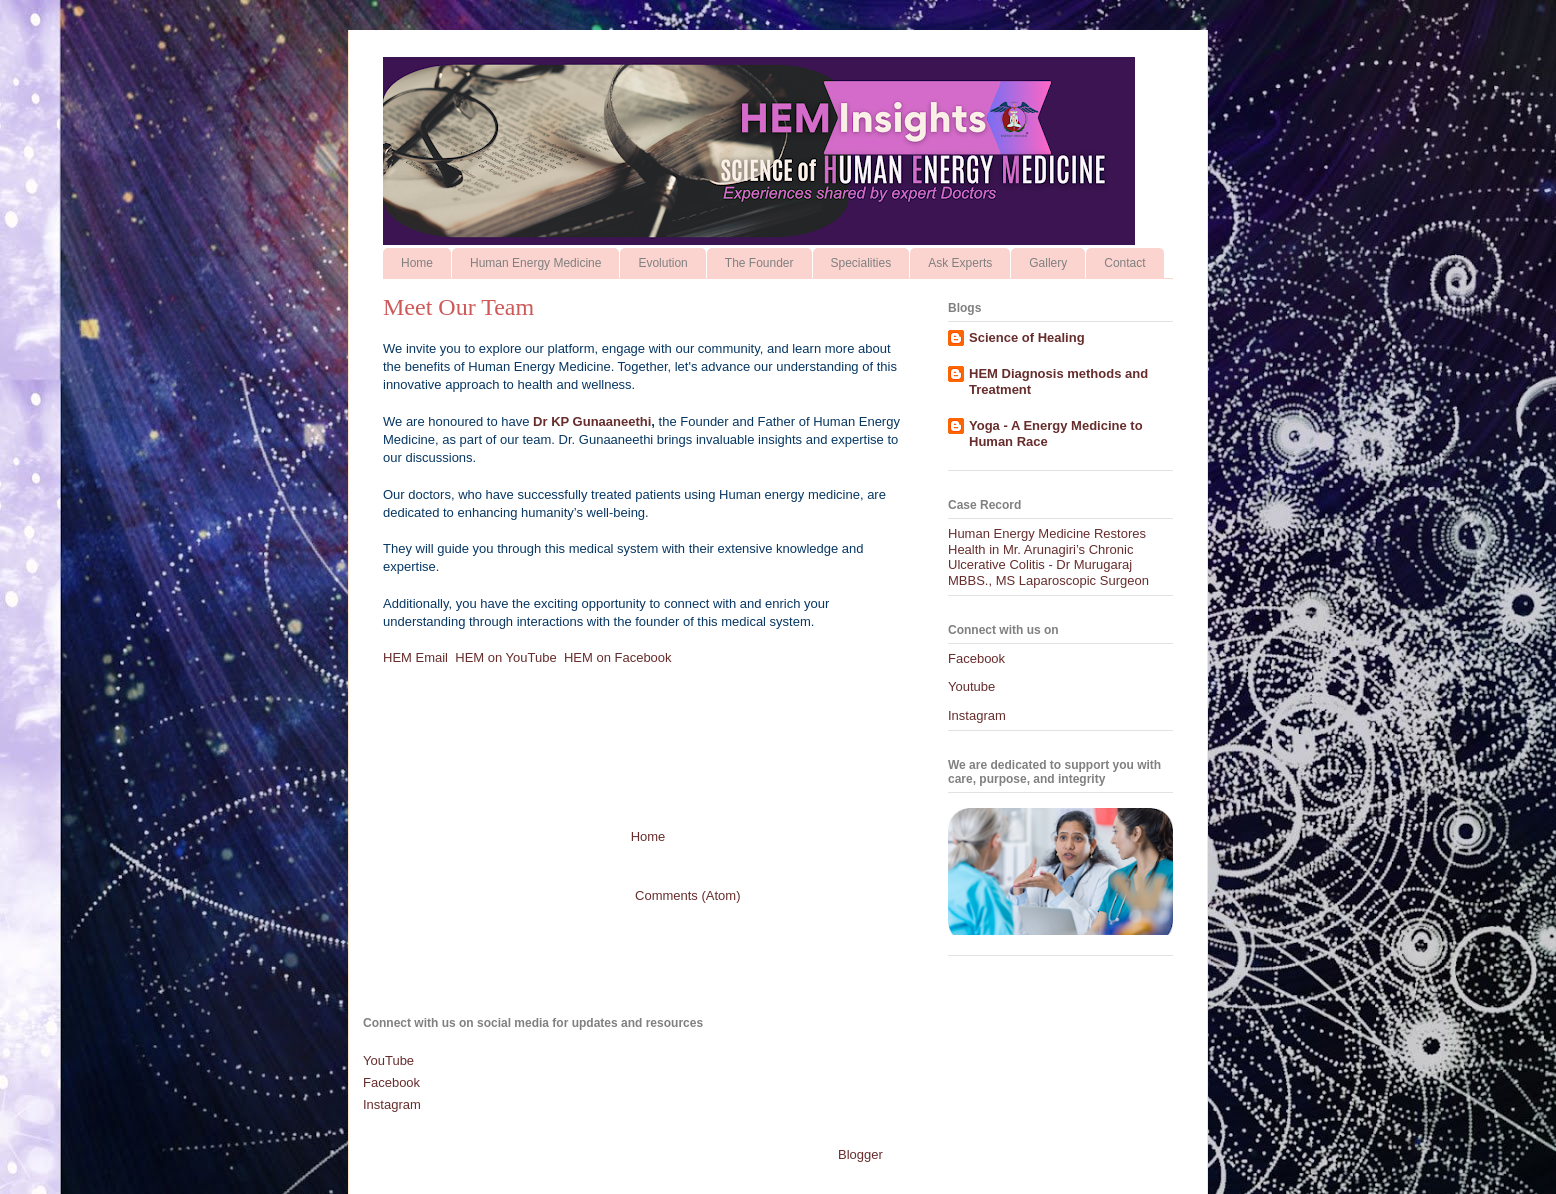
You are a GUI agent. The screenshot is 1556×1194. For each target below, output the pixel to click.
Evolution (662, 263)
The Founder (759, 263)
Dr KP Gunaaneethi (592, 421)
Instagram (977, 715)
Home (417, 263)
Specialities (861, 263)
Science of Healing (1027, 337)
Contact (1124, 263)
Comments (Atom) (687, 895)
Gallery (1048, 263)
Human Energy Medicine (535, 263)
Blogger (860, 1154)
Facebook (976, 658)
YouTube (388, 1060)
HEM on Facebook (619, 657)
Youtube (971, 686)
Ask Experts (960, 263)
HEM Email (415, 657)
